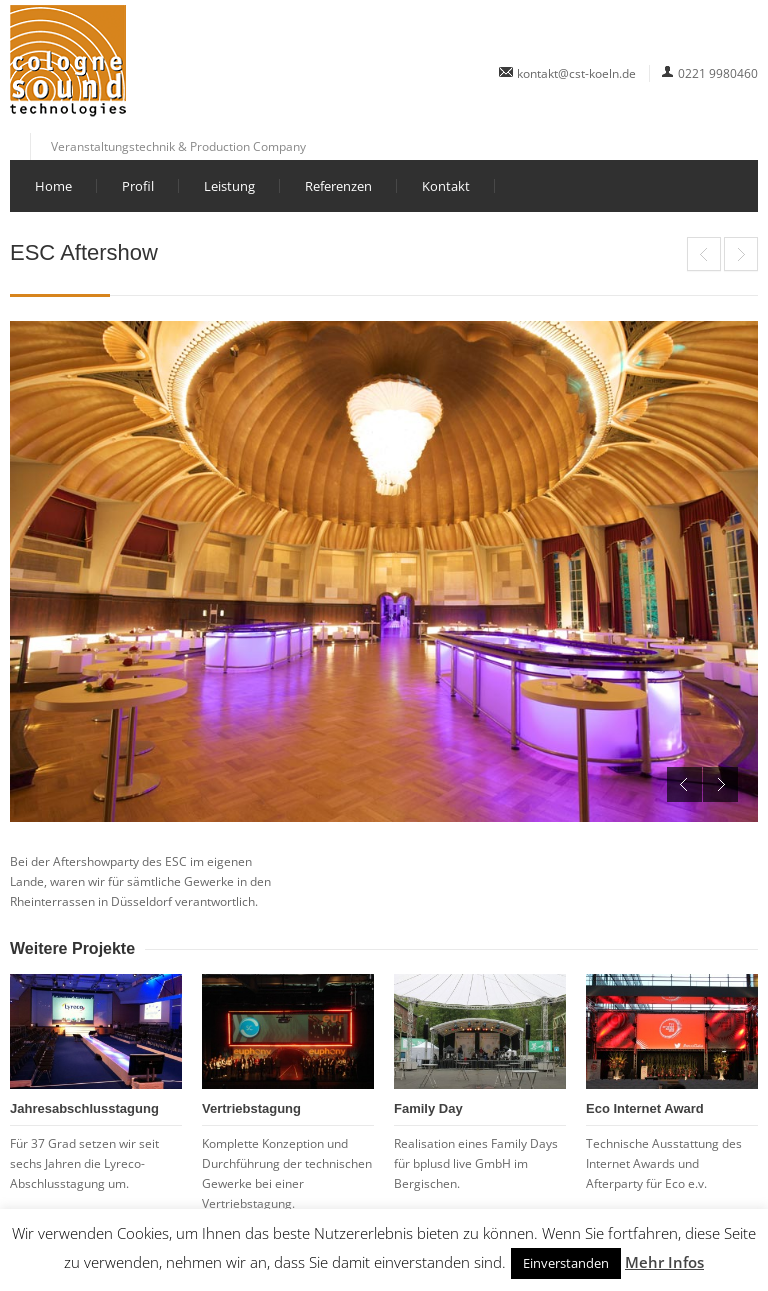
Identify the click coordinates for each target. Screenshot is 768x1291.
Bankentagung (741, 254)
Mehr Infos (664, 1262)
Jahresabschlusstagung (84, 1108)
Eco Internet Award (704, 254)
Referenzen (338, 186)
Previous (684, 784)
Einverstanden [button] (566, 1263)
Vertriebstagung (251, 1108)
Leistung (229, 186)
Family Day (428, 1108)
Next (720, 784)
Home (53, 186)
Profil (138, 186)
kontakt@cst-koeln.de (576, 73)
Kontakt (446, 186)
